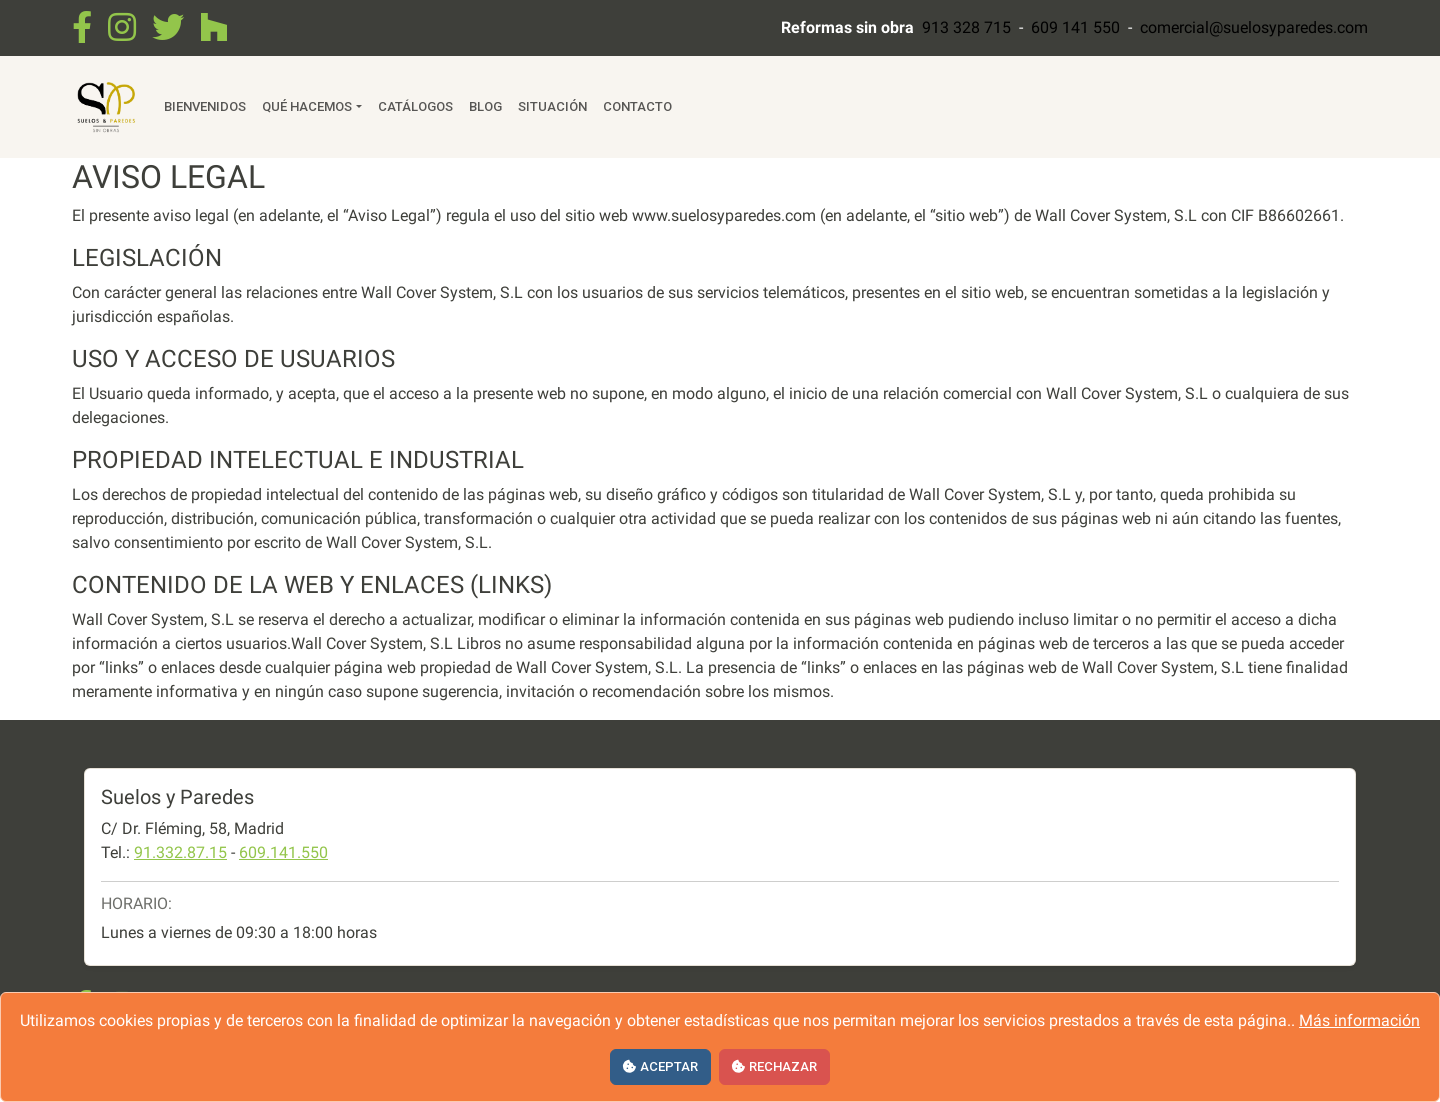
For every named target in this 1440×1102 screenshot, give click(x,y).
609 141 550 (1075, 27)
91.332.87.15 (180, 852)
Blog (485, 106)
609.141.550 (283, 852)
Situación (552, 106)
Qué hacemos (307, 106)
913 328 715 (966, 27)
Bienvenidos (205, 106)
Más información (1359, 1020)
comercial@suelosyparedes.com (1254, 27)
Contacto (637, 106)
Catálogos (415, 106)
